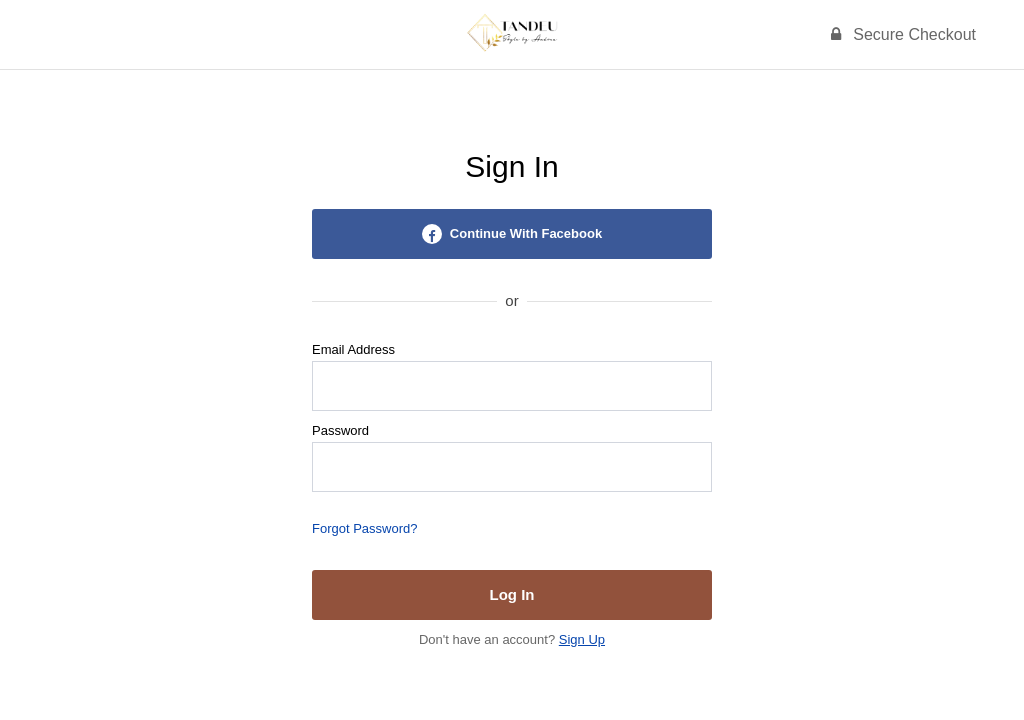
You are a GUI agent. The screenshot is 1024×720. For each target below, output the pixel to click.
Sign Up (582, 639)
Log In (512, 594)
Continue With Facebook (512, 234)
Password (340, 430)
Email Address (353, 349)
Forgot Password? (365, 528)
